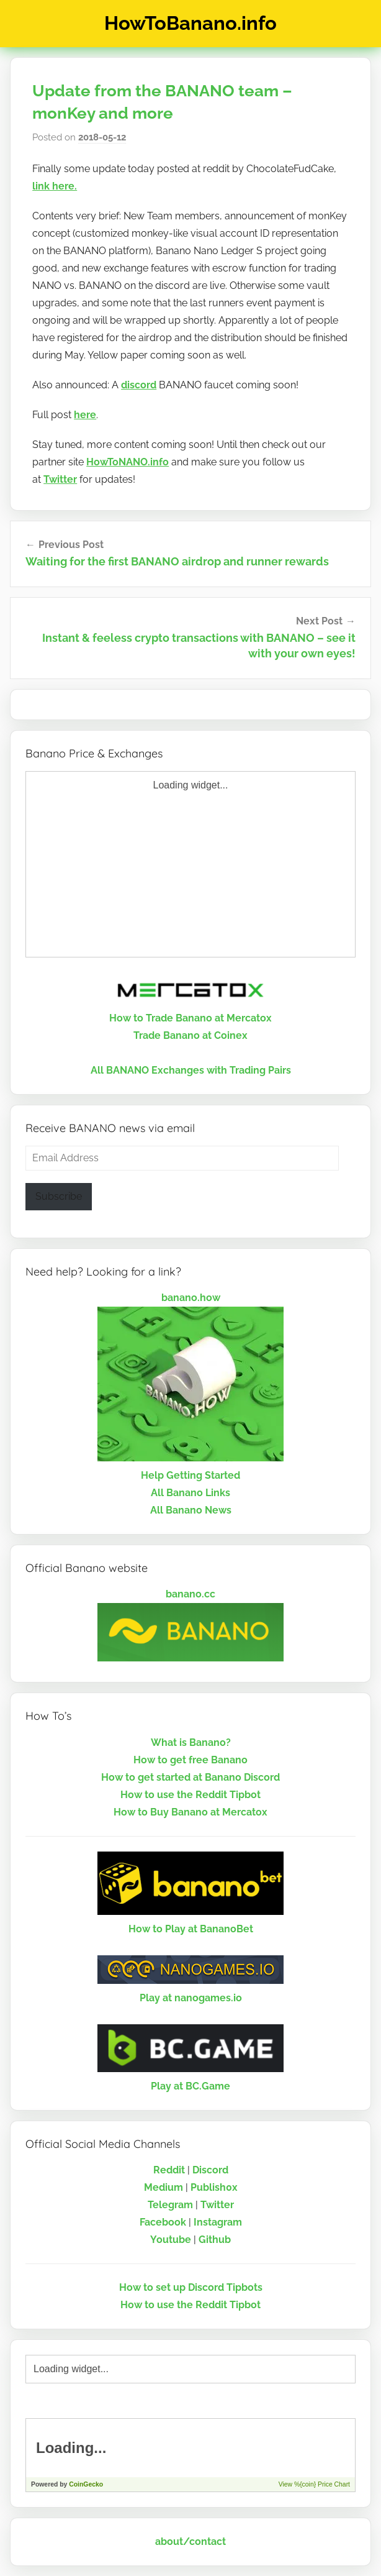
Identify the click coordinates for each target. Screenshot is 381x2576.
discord (138, 385)
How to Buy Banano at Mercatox (190, 1812)
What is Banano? (191, 1742)
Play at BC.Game (190, 2086)
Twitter (60, 479)
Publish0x (214, 2187)
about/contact (190, 2541)
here (85, 415)
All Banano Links (190, 1493)
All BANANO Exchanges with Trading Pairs (191, 1070)
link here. (54, 186)
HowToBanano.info (190, 23)
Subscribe (58, 1196)
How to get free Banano (190, 1760)
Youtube (170, 2239)
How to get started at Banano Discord (190, 1777)
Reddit (169, 2170)
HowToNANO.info (127, 462)
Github (215, 2239)
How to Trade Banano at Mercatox (190, 1018)
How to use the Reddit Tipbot (190, 1795)
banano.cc (190, 1594)
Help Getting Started (190, 1475)
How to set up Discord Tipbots (190, 2287)
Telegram (170, 2205)
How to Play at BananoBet (190, 1929)
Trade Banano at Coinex (190, 1035)
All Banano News (190, 1510)
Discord (210, 2170)
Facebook (163, 2222)
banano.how (190, 1298)
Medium (163, 2187)
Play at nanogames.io (191, 1998)
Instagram (218, 2222)
